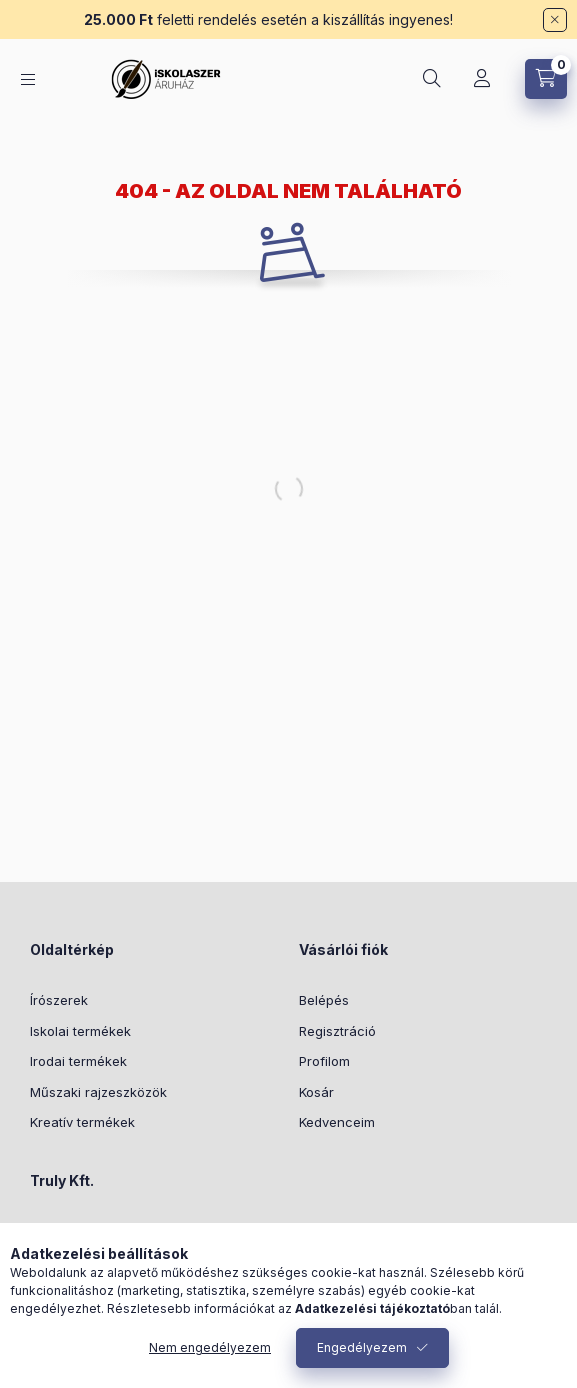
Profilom (324, 1061)
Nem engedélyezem (210, 1347)
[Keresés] (432, 79)
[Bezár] (555, 20)
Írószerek (59, 1000)
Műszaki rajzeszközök (98, 1092)
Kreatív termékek (82, 1122)
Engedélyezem (362, 1347)
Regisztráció (337, 1031)
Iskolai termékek (80, 1031)
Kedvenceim (337, 1122)
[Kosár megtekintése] (546, 79)
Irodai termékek (78, 1061)
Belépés (324, 1000)
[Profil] (482, 79)
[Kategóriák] (28, 79)
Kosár (316, 1092)
